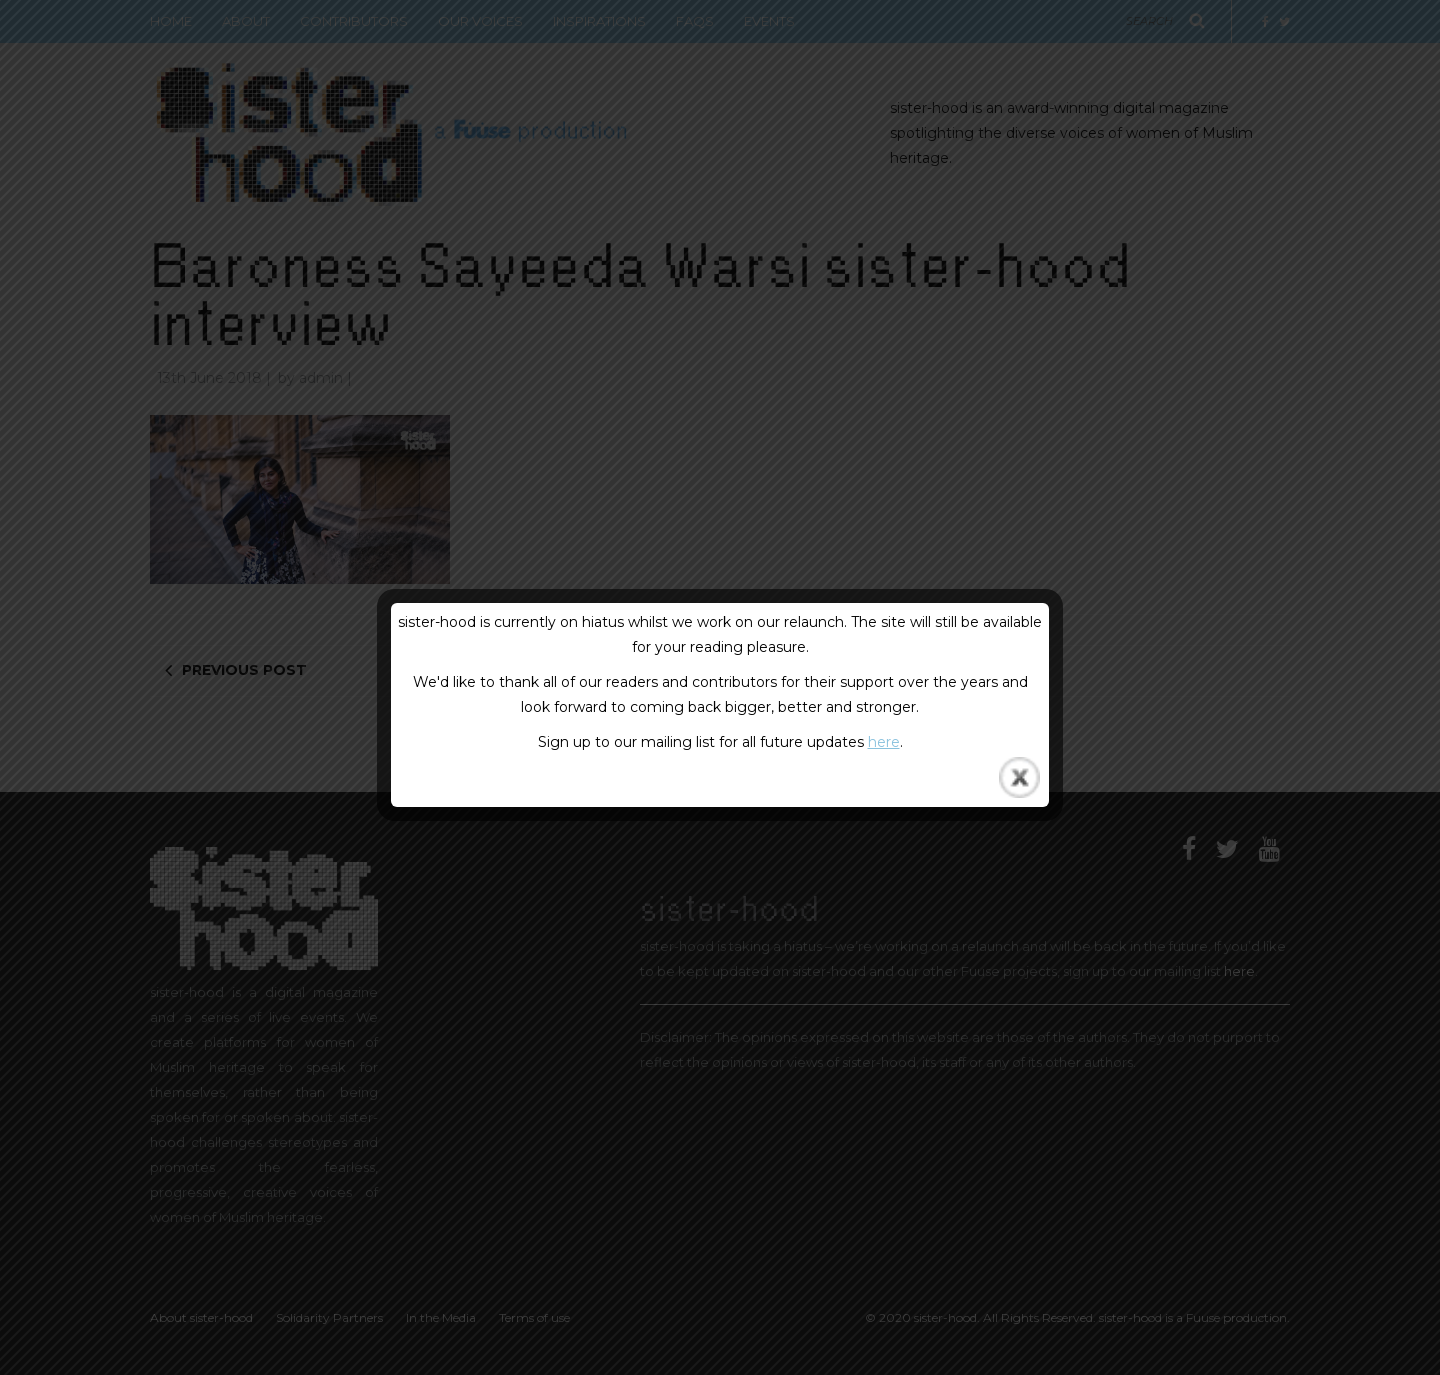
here (884, 742)
